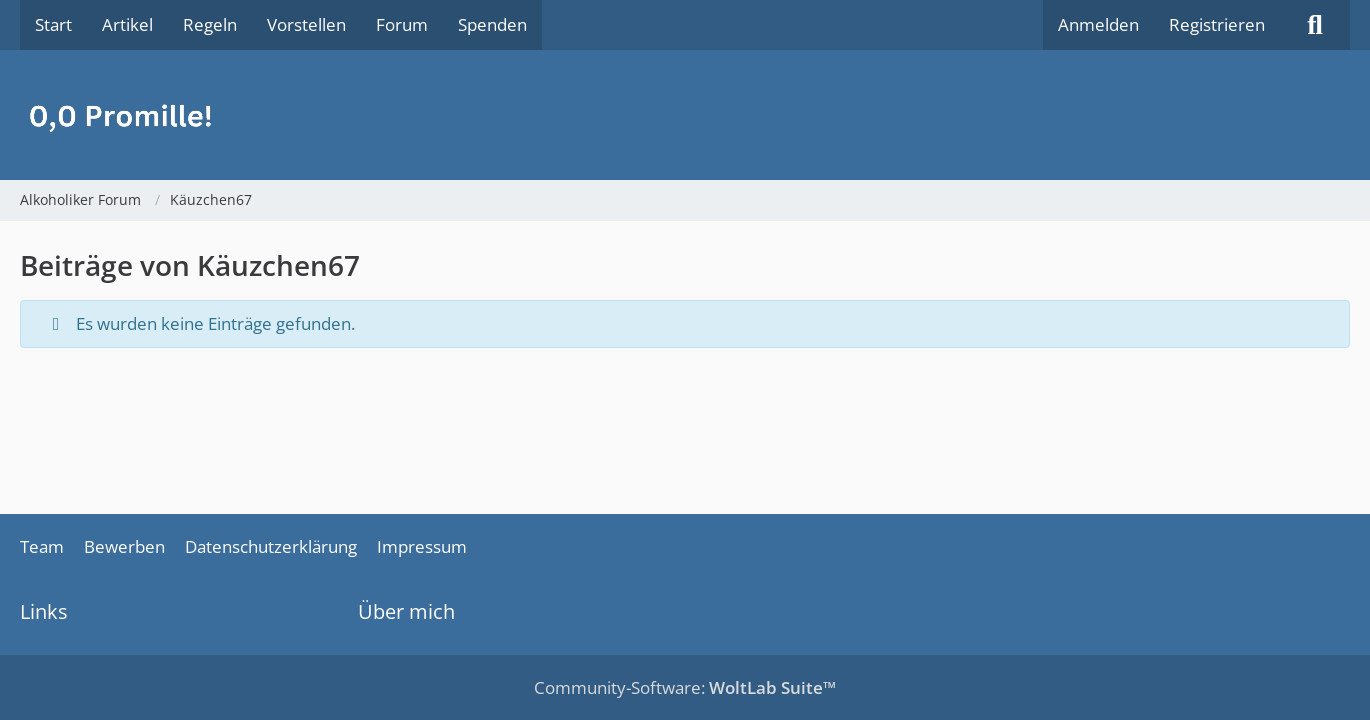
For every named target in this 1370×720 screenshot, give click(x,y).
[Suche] (1315, 25)
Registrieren (1217, 24)
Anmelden (1098, 24)
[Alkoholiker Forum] (685, 115)
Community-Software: (685, 687)
